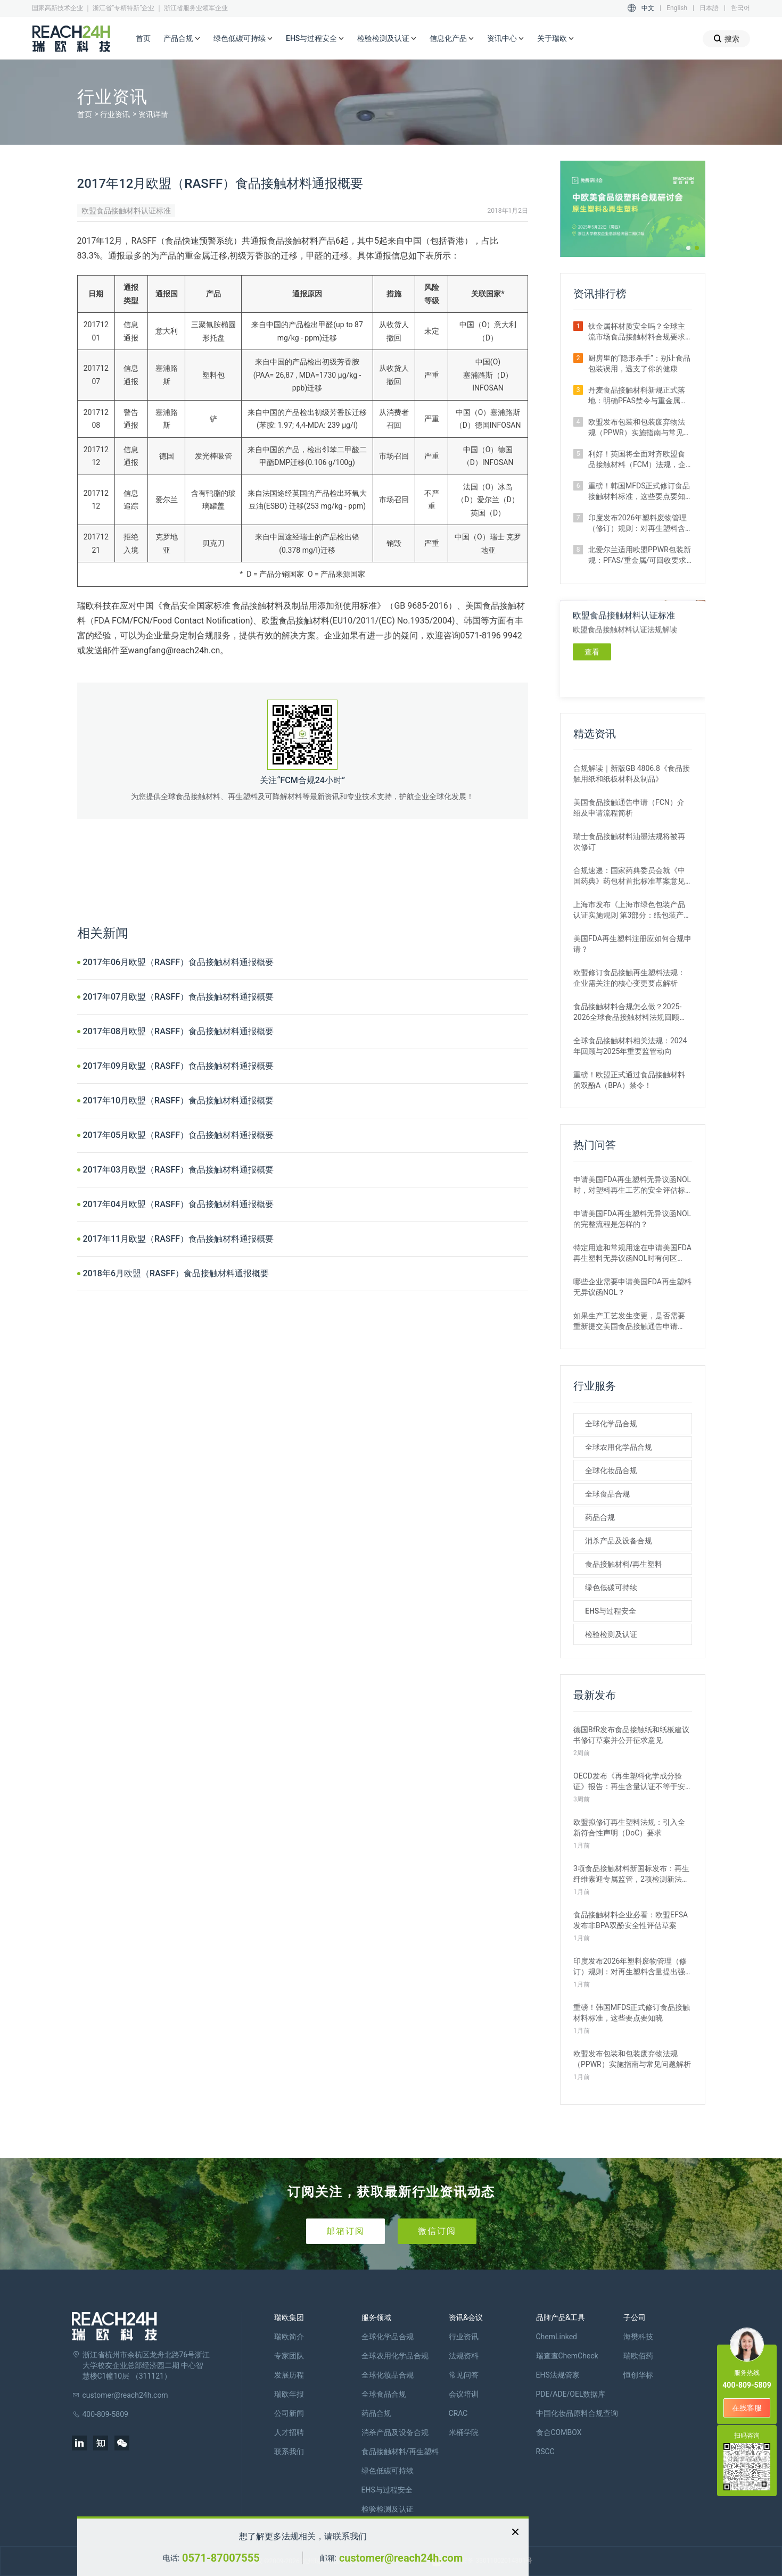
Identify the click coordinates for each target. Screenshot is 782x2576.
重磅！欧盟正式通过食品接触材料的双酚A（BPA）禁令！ (629, 1080)
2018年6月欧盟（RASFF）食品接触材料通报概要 (176, 1273)
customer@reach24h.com (401, 2558)
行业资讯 (115, 114)
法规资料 (464, 2355)
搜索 (726, 38)
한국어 (740, 8)
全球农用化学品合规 (618, 1447)
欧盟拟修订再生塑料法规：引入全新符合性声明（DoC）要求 (629, 1827)
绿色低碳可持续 (243, 39)
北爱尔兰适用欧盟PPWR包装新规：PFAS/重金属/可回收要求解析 (639, 555)
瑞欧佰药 (638, 2355)
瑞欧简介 (289, 2336)
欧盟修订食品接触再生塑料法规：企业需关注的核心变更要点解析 (629, 977)
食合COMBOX (559, 2432)
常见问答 (464, 2375)
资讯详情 (153, 114)
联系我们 (289, 2451)
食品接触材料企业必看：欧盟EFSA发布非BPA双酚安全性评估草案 (630, 1920)
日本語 (709, 8)
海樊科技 (638, 2336)
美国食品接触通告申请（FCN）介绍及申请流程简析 (629, 807)
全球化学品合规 (611, 1423)
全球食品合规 (607, 1494)
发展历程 (289, 2375)
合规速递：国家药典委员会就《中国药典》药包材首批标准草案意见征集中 (629, 876)
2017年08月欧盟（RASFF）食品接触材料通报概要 (178, 1031)
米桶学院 (464, 2432)
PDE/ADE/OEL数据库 (571, 2394)
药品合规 (600, 1517)
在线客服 (747, 2408)
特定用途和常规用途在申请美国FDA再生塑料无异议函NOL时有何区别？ (632, 1253)
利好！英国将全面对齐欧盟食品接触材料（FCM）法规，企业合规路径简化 (637, 460)
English (676, 8)
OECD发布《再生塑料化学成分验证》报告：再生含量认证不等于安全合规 (629, 1782)
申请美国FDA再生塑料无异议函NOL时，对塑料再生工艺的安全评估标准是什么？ (632, 1185)
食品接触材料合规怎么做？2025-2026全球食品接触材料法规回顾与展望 (630, 1012)
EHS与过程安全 (315, 39)
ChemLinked (556, 2336)
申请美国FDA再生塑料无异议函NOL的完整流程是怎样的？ (632, 1218)
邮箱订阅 (345, 2231)
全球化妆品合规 (611, 1470)
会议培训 (464, 2394)
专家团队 (289, 2355)
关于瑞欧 (555, 39)
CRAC (458, 2413)
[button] (688, 248)
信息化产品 (452, 39)
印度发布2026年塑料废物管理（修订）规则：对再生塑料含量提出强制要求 (637, 523)
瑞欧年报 (289, 2394)
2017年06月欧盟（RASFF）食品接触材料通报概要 (178, 962)
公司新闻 (289, 2413)
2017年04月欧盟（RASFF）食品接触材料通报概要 (178, 1204)
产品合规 (182, 39)
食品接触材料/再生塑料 (623, 1564)
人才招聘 (289, 2432)
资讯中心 (505, 39)
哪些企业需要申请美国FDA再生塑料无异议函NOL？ (632, 1287)
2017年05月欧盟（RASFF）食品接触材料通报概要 (178, 1135)
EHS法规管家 (558, 2375)
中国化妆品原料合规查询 (577, 2413)
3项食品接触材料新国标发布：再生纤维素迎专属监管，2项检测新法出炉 (631, 1874)
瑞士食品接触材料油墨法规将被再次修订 (629, 841)
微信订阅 (437, 2231)
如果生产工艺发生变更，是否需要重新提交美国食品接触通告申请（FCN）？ (629, 1321)
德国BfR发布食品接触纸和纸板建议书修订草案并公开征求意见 (631, 1734)
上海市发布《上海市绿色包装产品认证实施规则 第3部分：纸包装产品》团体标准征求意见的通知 (629, 910)
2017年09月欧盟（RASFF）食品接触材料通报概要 (178, 1066)
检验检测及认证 (387, 39)
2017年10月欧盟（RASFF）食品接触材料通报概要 (178, 1100)
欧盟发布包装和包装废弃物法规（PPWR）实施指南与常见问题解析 (639, 428)
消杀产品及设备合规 (618, 1540)
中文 (647, 8)
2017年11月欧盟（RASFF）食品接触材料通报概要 (178, 1239)
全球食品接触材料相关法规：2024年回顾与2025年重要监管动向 (630, 1046)
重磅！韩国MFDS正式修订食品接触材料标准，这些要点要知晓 (639, 491)
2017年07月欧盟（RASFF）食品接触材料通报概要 (178, 997)
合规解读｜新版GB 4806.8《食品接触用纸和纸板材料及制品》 (631, 773)
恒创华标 (638, 2375)
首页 (143, 38)
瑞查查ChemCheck (567, 2355)
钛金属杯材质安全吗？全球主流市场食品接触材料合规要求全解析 (636, 332)
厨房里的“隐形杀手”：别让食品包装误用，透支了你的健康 (639, 363)
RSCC (545, 2451)
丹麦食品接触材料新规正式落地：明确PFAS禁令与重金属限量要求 (638, 396)
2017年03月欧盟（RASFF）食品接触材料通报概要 (178, 1170)
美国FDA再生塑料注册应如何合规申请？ (632, 943)
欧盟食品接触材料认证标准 (126, 210)
